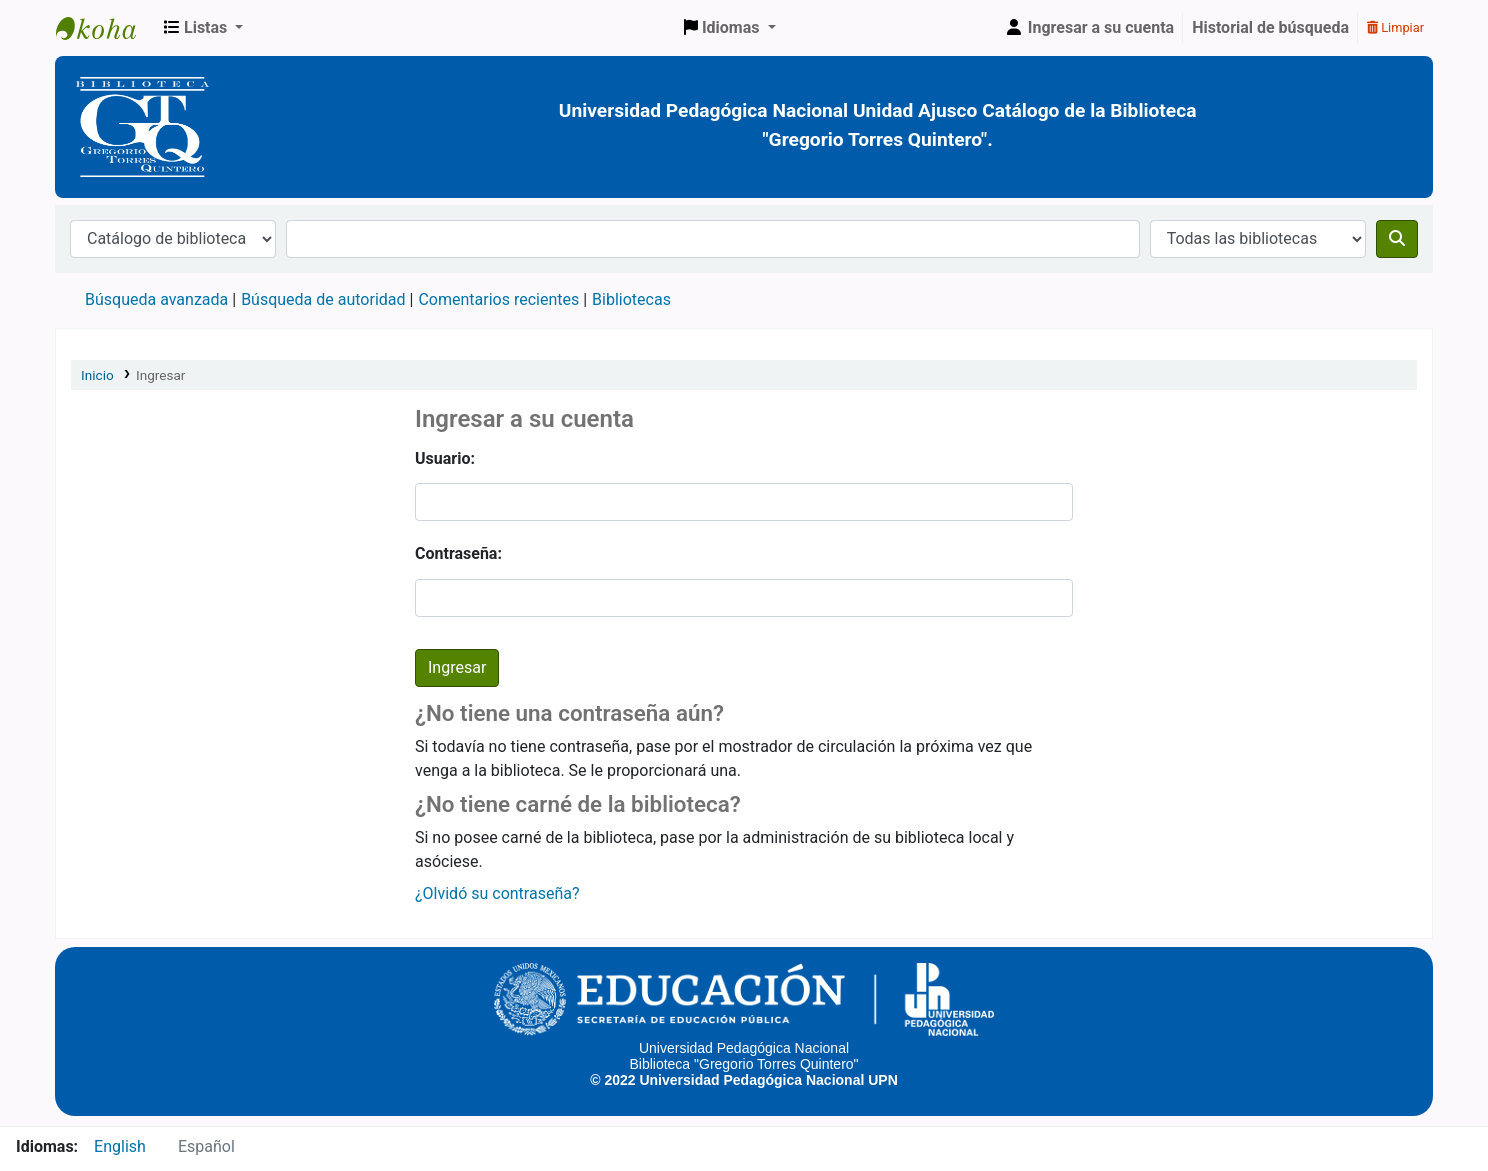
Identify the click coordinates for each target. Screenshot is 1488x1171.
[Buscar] (1397, 239)
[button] (203, 28)
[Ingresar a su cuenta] (1089, 28)
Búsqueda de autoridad (323, 299)
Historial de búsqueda (1270, 27)
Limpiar (1395, 27)
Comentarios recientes (498, 299)
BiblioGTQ (106, 28)
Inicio (97, 375)
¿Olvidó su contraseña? (497, 893)
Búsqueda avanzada (156, 299)
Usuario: (445, 458)
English (120, 1146)
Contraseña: (458, 553)
